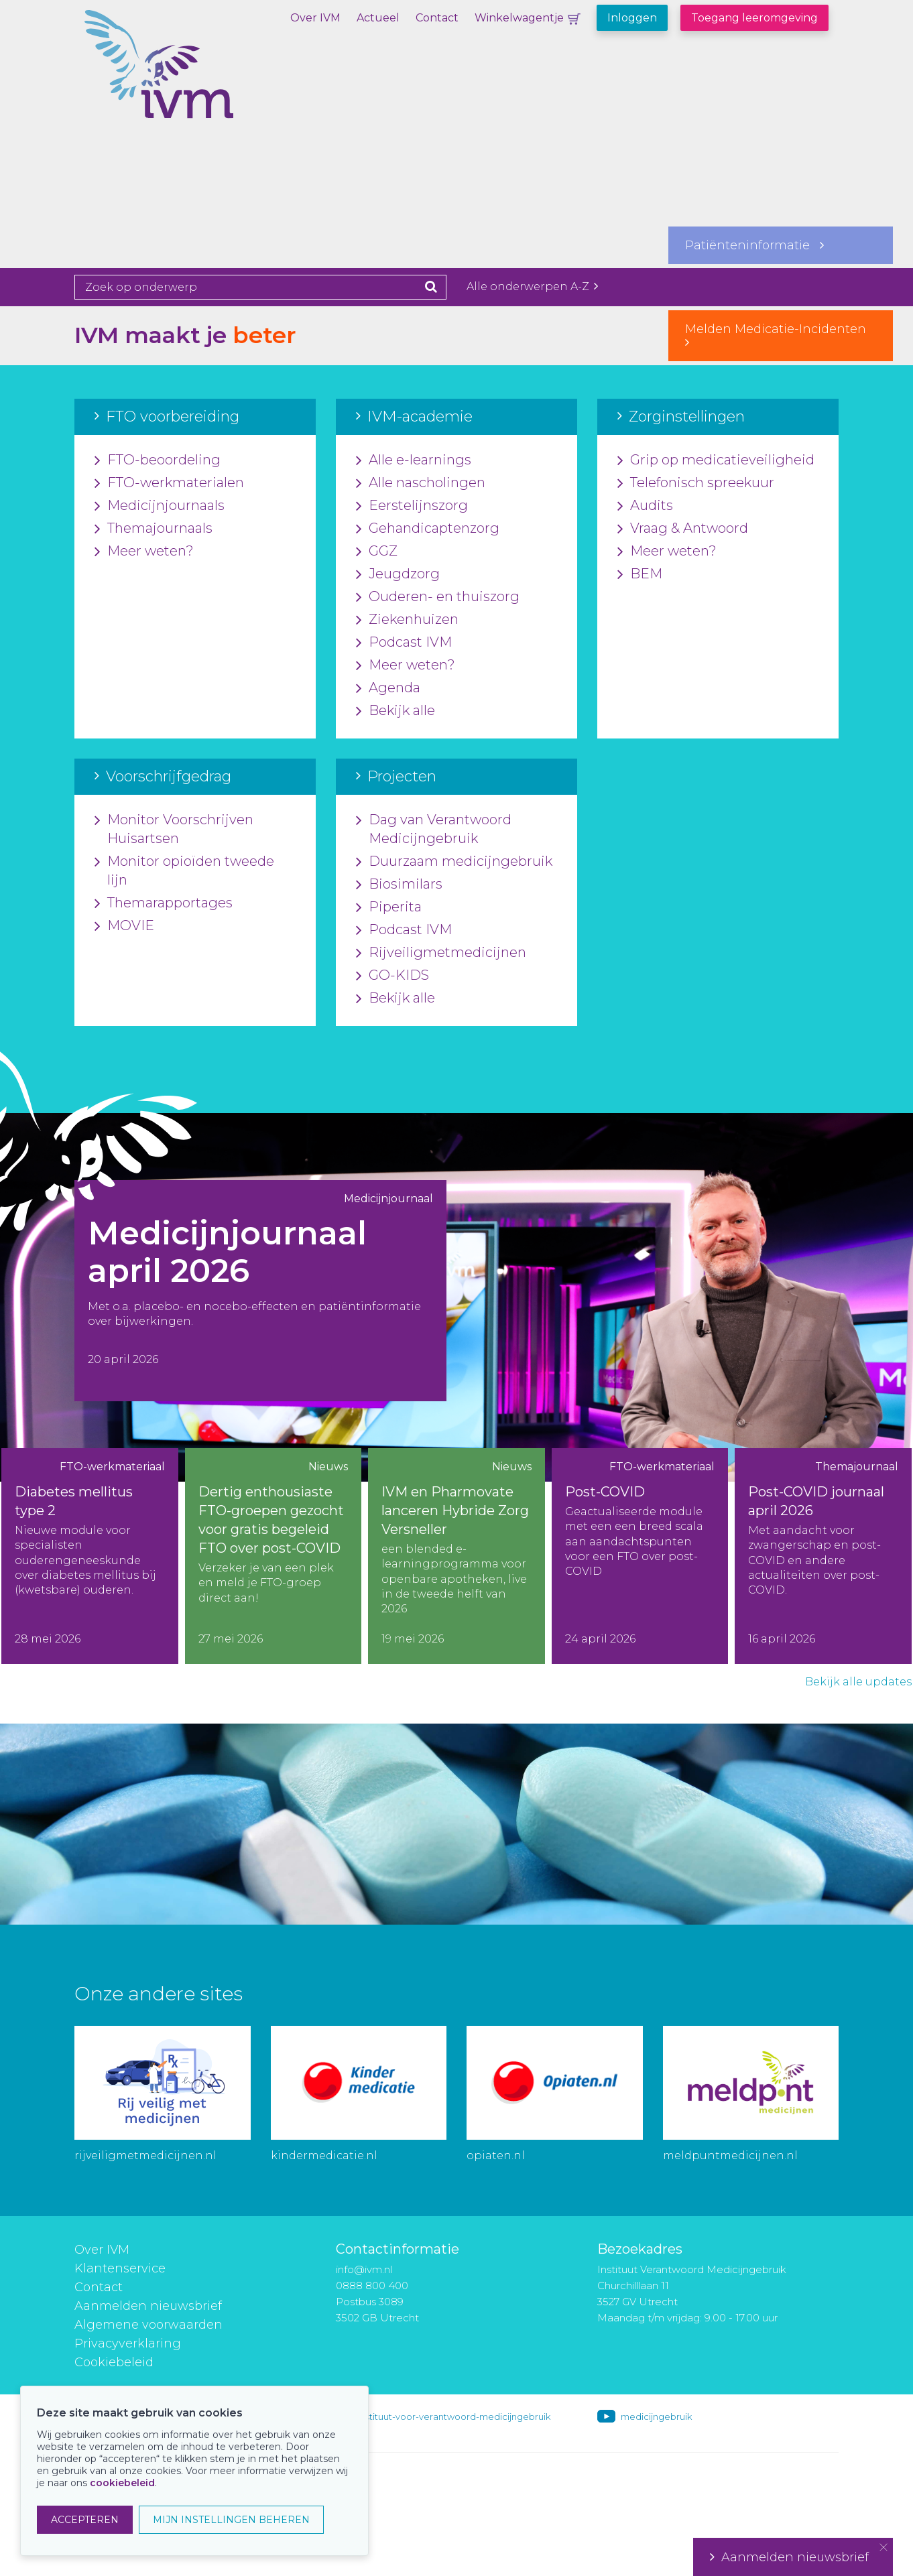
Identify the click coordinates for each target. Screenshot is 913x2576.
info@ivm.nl (364, 2269)
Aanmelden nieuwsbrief (148, 2306)
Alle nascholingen (420, 483)
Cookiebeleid (114, 2362)
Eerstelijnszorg (412, 506)
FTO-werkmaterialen (169, 483)
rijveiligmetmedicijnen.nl (145, 2155)
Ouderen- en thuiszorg (438, 597)
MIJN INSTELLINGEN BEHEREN (231, 2520)
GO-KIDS (392, 976)
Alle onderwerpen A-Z (532, 286)
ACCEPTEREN (85, 2520)
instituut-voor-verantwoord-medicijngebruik (454, 2416)
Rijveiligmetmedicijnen (441, 953)
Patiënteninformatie (754, 245)
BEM (639, 574)
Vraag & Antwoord (682, 529)
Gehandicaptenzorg (427, 529)
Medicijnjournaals (160, 506)
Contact (437, 17)
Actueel (378, 17)
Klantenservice (120, 2268)
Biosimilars (399, 885)
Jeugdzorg (398, 574)
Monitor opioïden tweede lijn (184, 871)
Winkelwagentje (519, 17)
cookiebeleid (122, 2483)
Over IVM (315, 17)
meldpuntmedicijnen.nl (730, 2155)
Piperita (389, 907)
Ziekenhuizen (407, 620)
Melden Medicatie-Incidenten (780, 335)
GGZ (377, 551)
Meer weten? (144, 551)
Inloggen (632, 17)
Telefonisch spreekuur (695, 483)
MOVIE (124, 926)
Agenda (388, 688)
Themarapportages (164, 903)
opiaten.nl (496, 2155)
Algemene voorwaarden (148, 2324)
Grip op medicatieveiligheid (715, 460)
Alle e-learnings (413, 460)
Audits (645, 506)
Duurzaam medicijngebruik (454, 862)
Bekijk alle (395, 711)
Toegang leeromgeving (754, 17)
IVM (205, 77)
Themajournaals (153, 529)
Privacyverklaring (127, 2343)
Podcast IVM (404, 643)
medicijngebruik (656, 2416)
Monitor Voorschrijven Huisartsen (174, 829)
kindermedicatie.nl (324, 2155)
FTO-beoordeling (158, 460)
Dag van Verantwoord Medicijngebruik (433, 829)
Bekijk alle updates (858, 1681)
